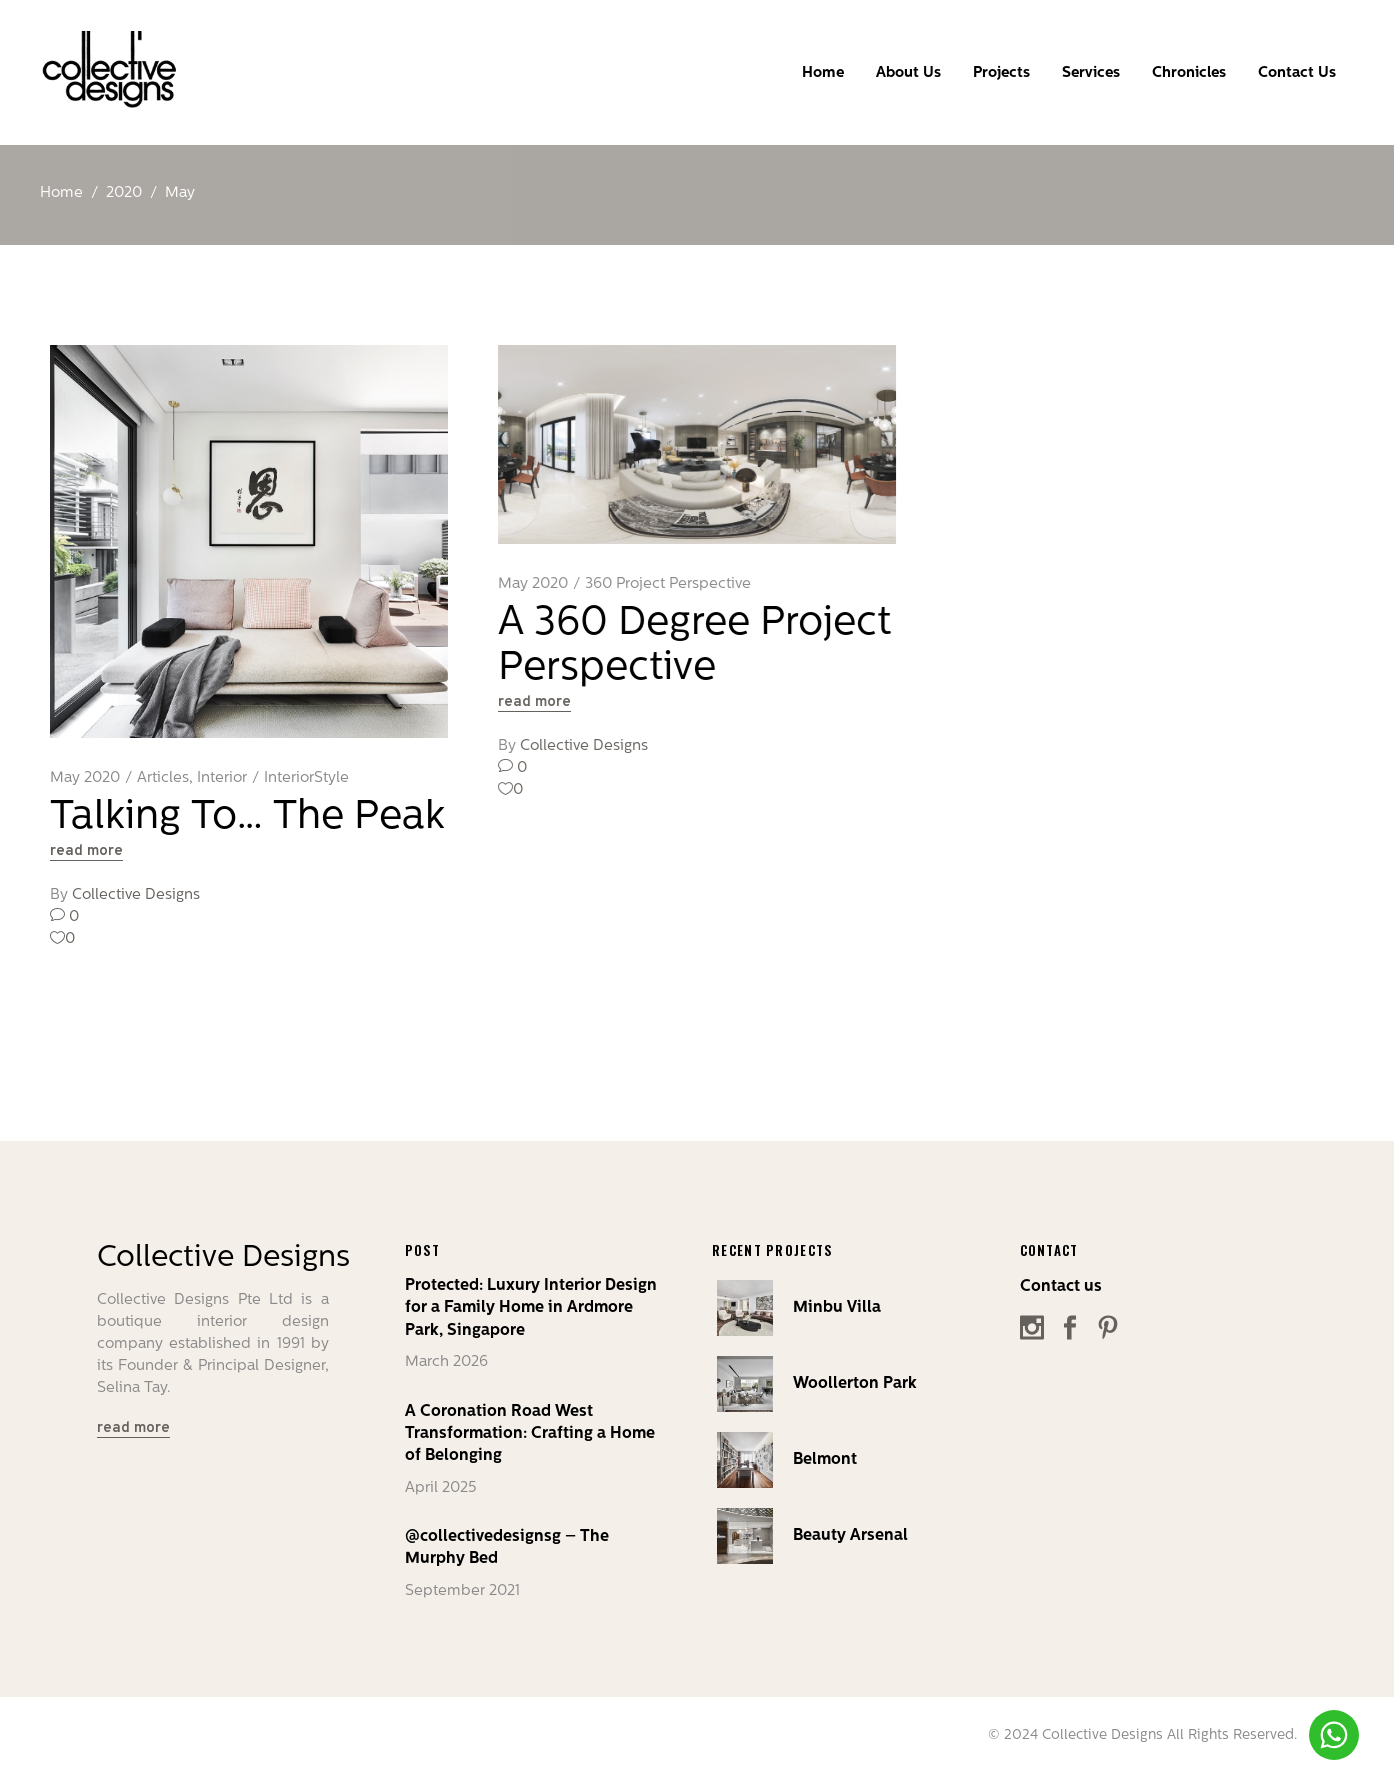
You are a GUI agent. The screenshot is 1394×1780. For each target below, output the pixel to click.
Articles (163, 778)
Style (331, 778)
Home (61, 193)
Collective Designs (136, 895)
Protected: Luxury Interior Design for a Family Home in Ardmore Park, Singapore (531, 1308)
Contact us (1061, 1287)
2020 (124, 193)
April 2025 (441, 1488)
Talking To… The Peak (247, 818)
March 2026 (446, 1362)
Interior (222, 778)
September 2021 (462, 1591)
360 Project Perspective (668, 584)
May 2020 (85, 778)
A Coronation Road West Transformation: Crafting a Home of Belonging (530, 1434)
